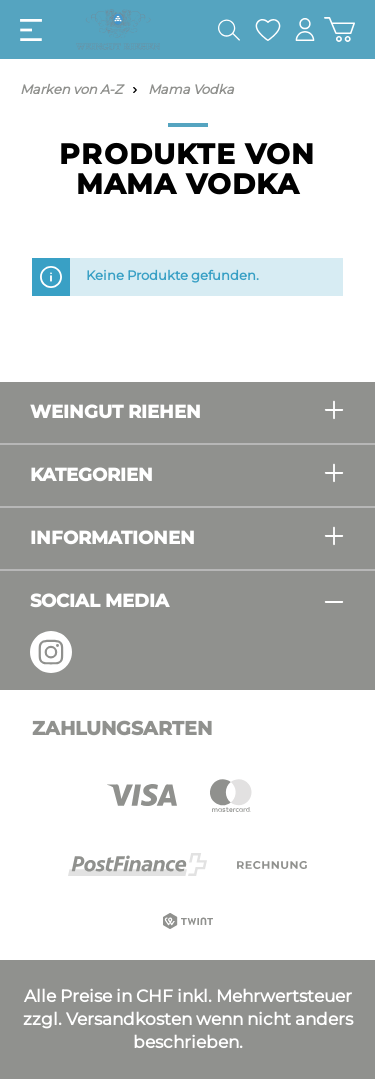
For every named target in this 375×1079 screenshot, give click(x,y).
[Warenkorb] (339, 29)
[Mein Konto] (305, 29)
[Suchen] (229, 30)
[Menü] (31, 30)
